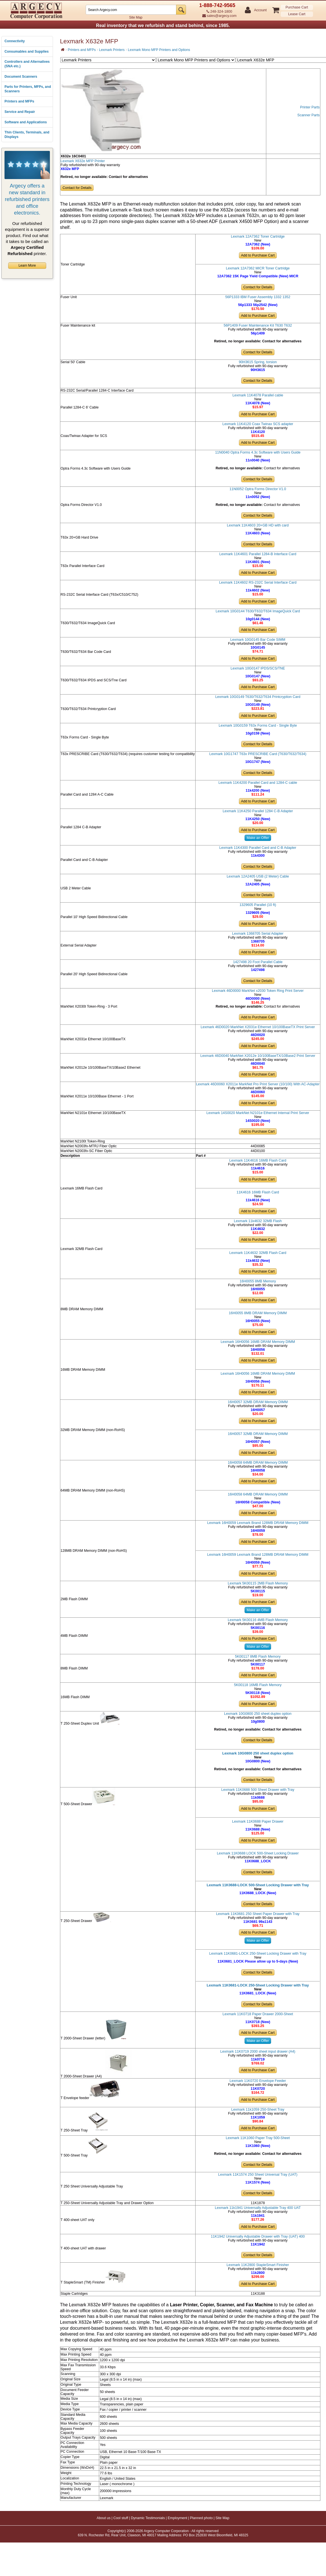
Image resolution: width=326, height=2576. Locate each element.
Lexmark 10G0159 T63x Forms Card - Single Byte (258, 725)
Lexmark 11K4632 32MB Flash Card (257, 1253)
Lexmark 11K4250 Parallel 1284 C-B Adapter (258, 811)
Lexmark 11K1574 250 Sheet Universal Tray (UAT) (257, 2175)
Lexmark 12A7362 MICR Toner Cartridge (258, 268)
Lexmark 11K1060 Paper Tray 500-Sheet (258, 2138)
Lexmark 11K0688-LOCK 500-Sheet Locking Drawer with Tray (258, 1885)
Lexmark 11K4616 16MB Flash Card (257, 1160)
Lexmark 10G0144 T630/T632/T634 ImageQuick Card (258, 611)
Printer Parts (310, 107)
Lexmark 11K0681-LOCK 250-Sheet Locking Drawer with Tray (258, 1954)
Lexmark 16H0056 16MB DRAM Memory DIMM (258, 1342)
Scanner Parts (308, 115)
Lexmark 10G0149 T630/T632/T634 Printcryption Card (257, 697)
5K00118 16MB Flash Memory (257, 1685)
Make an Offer (258, 838)
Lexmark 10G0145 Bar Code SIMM (257, 640)
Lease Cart (296, 14)
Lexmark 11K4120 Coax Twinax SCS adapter (257, 424)
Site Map (135, 17)
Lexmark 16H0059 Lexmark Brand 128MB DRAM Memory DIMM (257, 1523)
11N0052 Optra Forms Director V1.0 (257, 489)
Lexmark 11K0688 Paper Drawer (257, 1821)
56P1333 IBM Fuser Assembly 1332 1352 (257, 297)
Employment (177, 2518)
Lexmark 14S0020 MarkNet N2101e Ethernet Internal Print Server (257, 1113)
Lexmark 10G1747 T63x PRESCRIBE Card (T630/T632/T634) (257, 754)
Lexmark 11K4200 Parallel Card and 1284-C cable (257, 783)
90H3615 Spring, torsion (258, 362)
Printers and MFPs (19, 101)
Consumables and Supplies (27, 51)
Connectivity (15, 41)
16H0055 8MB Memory (258, 1281)
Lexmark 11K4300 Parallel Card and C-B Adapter (257, 848)
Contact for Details (77, 188)
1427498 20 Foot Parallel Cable (258, 962)
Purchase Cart (296, 7)
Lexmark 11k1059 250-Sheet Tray (257, 2109)
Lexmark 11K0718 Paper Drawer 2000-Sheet (258, 2014)
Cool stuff (120, 2518)
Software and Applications (26, 122)
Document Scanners (21, 77)
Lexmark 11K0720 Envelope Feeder (258, 2081)
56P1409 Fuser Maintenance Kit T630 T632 (258, 325)
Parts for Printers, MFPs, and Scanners (28, 89)
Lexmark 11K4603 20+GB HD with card (258, 525)
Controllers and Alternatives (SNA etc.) (27, 64)
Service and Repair (20, 112)
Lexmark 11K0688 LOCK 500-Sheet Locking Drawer (258, 1853)
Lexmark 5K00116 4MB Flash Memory (258, 1620)
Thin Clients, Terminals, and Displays (27, 134)
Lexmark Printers (112, 50)
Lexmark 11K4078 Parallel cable (257, 395)
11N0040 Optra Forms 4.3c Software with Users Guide (257, 452)
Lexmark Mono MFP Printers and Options (159, 50)
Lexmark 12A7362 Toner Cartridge (258, 236)
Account (260, 10)
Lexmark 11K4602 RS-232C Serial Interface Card (257, 582)
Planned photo (201, 2518)
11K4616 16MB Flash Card (257, 1192)
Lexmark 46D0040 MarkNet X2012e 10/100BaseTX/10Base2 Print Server (257, 1056)
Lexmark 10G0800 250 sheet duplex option (257, 1714)
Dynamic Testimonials (148, 2518)
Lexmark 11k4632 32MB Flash (258, 1221)
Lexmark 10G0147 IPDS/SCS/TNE (257, 668)
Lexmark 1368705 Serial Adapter (257, 934)
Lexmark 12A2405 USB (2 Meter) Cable (258, 876)
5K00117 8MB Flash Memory (258, 1656)
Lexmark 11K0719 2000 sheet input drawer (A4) (257, 2051)
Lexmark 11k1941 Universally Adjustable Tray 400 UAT (258, 2208)
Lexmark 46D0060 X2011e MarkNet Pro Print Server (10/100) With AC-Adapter (258, 1084)
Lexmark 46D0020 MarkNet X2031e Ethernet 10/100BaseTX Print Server (258, 1027)
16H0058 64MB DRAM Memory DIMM (258, 1463)
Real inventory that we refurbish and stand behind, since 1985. (163, 25)
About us (103, 2518)
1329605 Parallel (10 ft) (257, 905)
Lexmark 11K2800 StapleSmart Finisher (258, 2265)
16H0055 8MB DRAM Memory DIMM (258, 1313)
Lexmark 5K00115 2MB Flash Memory (258, 1583)
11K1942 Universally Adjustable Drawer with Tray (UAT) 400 (258, 2236)
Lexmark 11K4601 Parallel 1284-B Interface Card (257, 554)
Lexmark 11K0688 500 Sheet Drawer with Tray (257, 1790)
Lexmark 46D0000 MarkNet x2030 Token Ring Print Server (258, 991)
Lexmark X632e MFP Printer (83, 161)
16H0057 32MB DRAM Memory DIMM (258, 1402)
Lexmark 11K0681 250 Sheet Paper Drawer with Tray (258, 1914)
